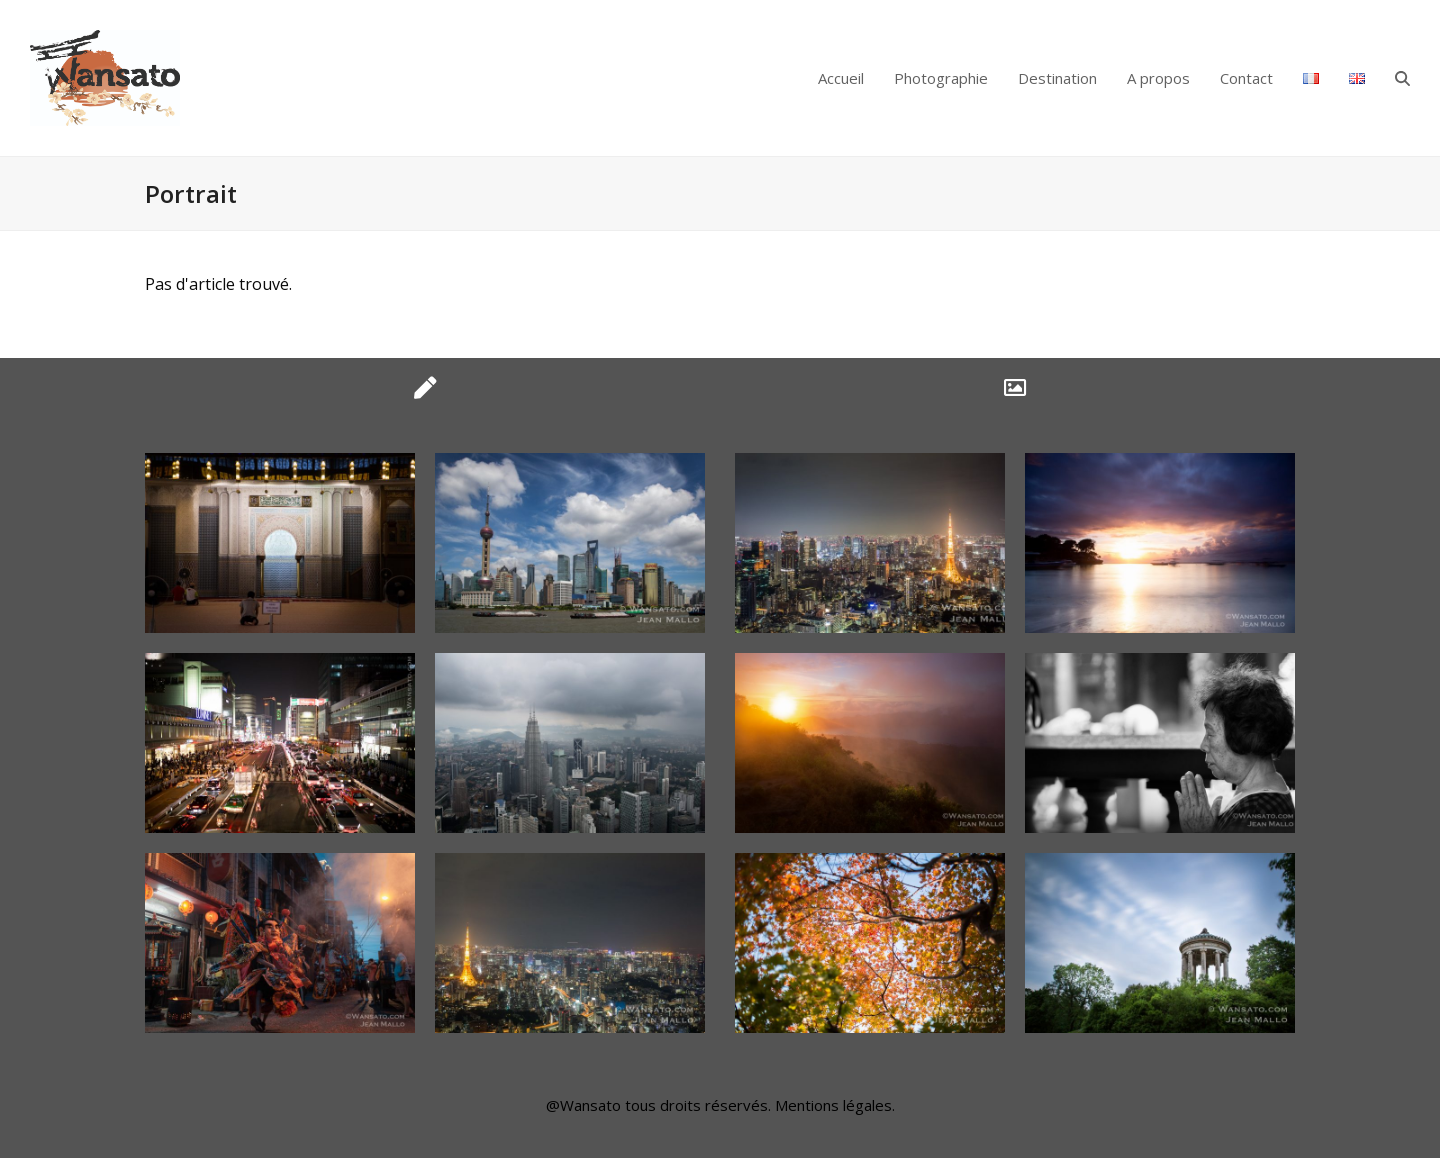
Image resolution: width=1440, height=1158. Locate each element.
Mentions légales (833, 1105)
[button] (1402, 78)
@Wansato (583, 1105)
